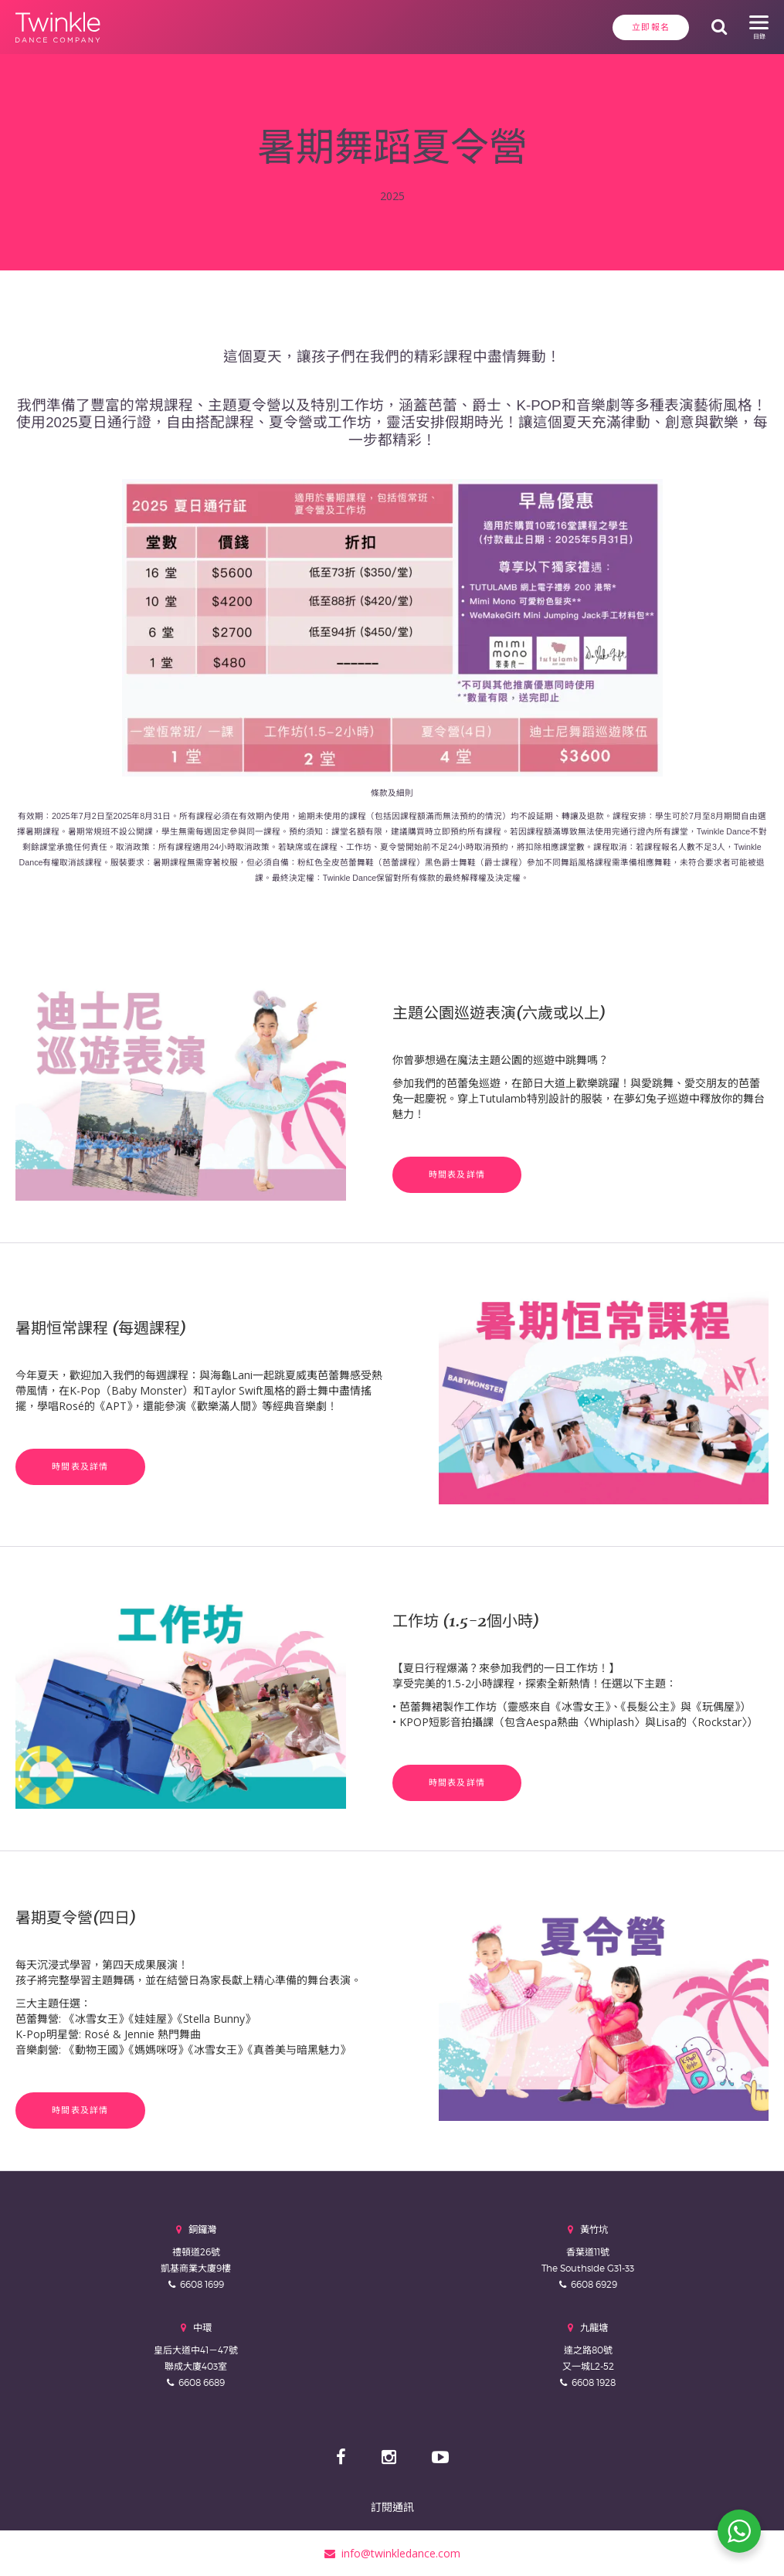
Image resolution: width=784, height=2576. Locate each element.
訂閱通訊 (392, 2506)
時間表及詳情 (457, 1174)
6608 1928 (594, 2381)
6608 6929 (594, 2283)
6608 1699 (202, 2283)
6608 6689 (201, 2381)
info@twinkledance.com (392, 2552)
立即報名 (649, 27)
